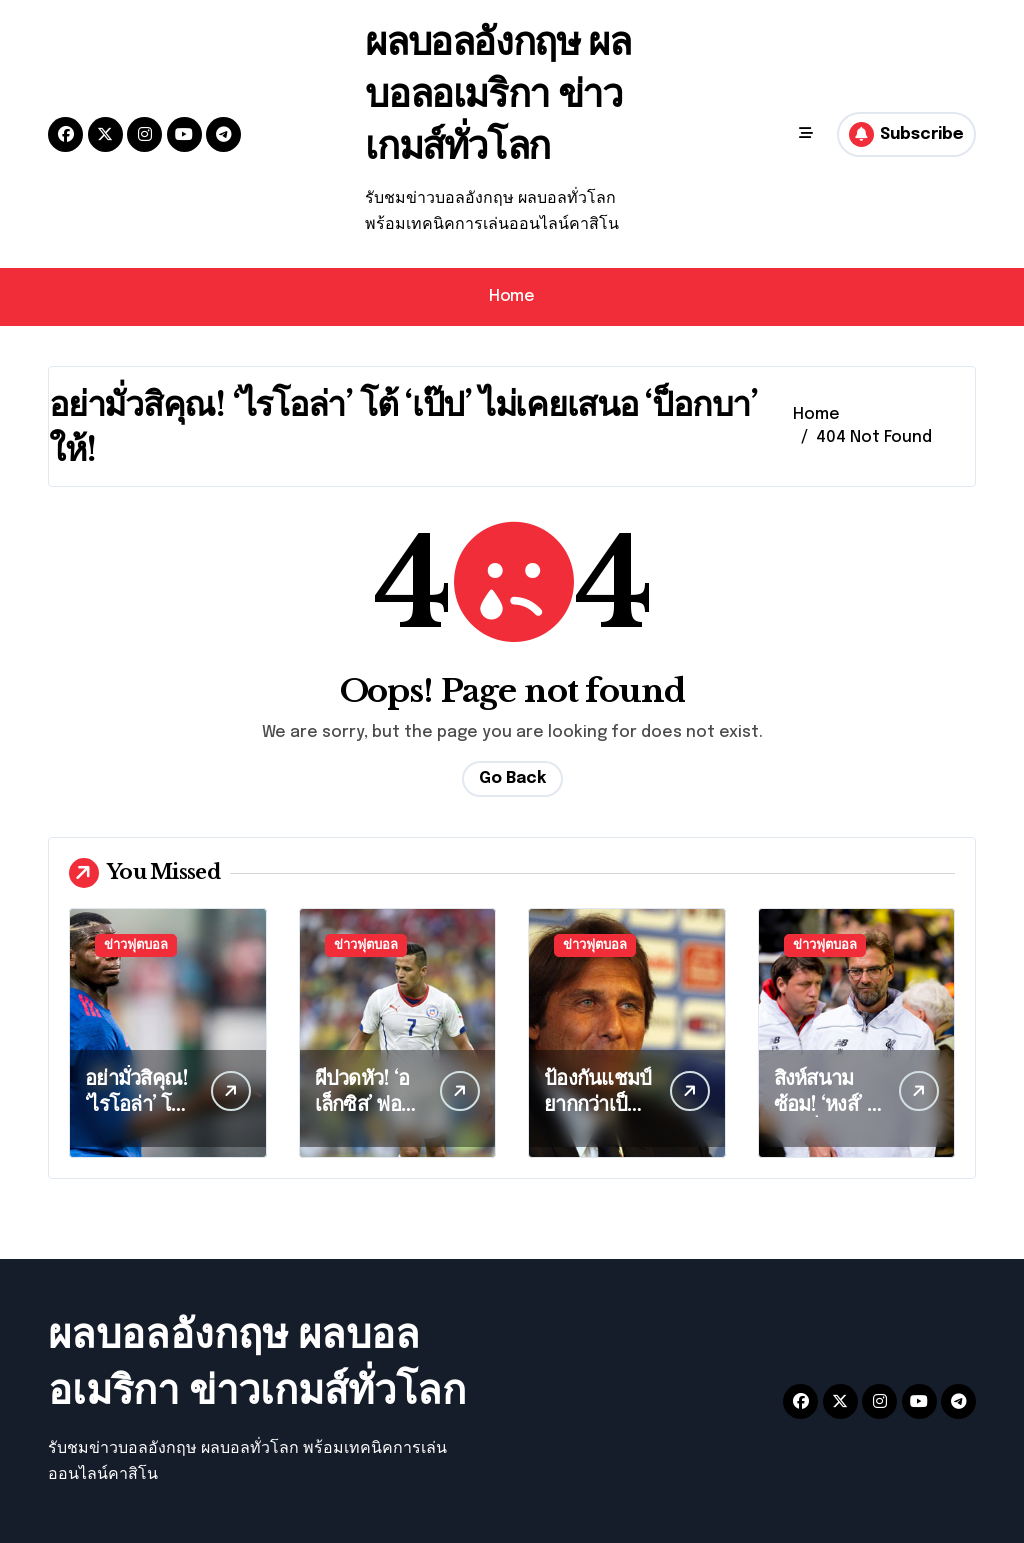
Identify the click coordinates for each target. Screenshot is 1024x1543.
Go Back (512, 778)
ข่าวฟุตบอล (136, 945)
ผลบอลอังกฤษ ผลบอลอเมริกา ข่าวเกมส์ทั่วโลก (505, 93)
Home (511, 296)
